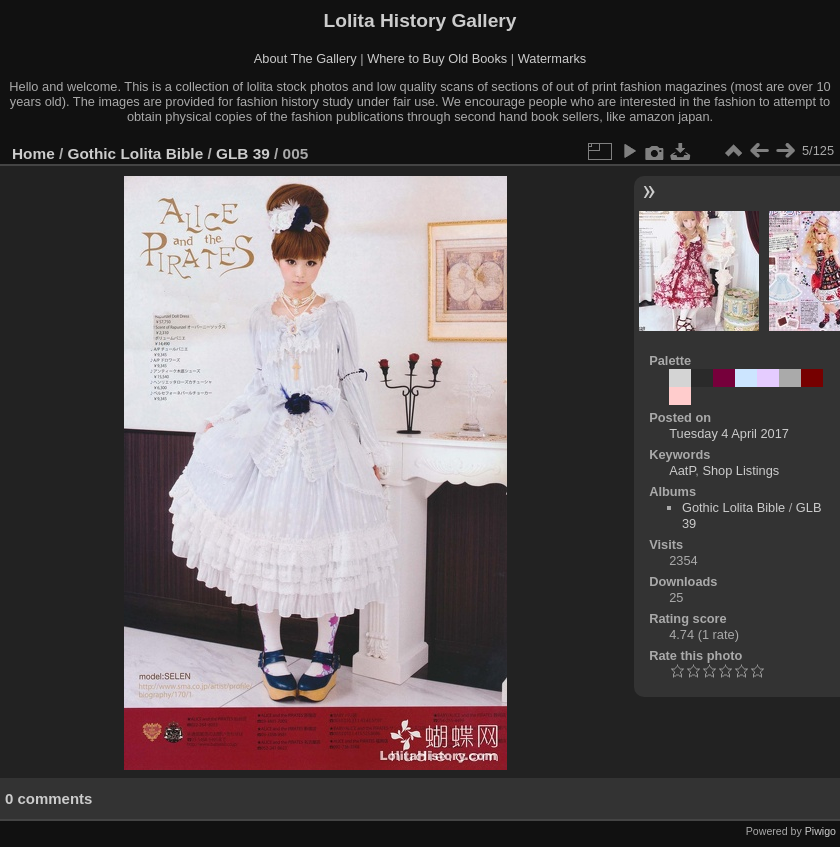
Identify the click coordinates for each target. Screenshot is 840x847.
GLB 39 (243, 153)
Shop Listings (740, 470)
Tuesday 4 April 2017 (729, 433)
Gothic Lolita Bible (136, 153)
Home (33, 153)
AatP (682, 470)
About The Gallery (305, 58)
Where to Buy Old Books (437, 58)
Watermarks (552, 58)
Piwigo (820, 831)
